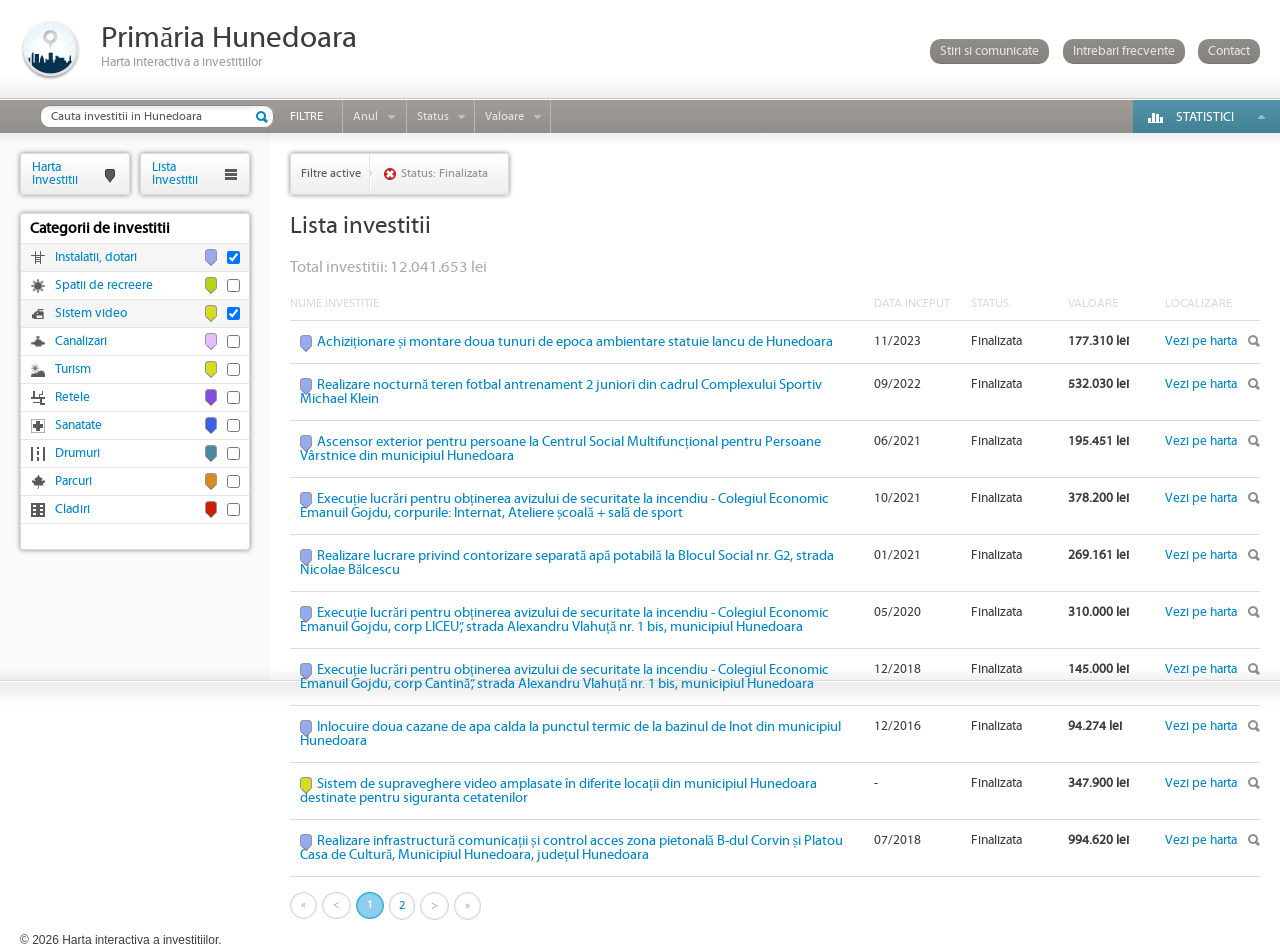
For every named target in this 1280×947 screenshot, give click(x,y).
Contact (1229, 51)
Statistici (1205, 117)
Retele (72, 397)
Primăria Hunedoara (229, 38)
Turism (73, 369)
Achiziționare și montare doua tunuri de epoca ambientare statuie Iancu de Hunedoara (575, 342)
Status (433, 116)
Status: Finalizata (444, 173)
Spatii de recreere (104, 285)
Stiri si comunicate (989, 51)
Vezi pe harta (1201, 341)
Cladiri (72, 509)
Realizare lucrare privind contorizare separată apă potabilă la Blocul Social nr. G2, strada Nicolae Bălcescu (567, 563)
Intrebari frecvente (1124, 51)
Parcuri (73, 481)
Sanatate (78, 425)
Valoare (504, 116)
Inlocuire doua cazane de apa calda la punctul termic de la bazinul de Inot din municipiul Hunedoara (570, 734)
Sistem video (91, 313)
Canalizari (81, 341)
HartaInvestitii (55, 173)
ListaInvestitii (175, 173)
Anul (365, 116)
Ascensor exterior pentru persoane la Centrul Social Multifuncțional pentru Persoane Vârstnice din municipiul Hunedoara (560, 449)
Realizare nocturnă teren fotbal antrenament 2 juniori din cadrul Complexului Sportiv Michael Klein (561, 392)
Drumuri (77, 453)
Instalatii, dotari (96, 257)
